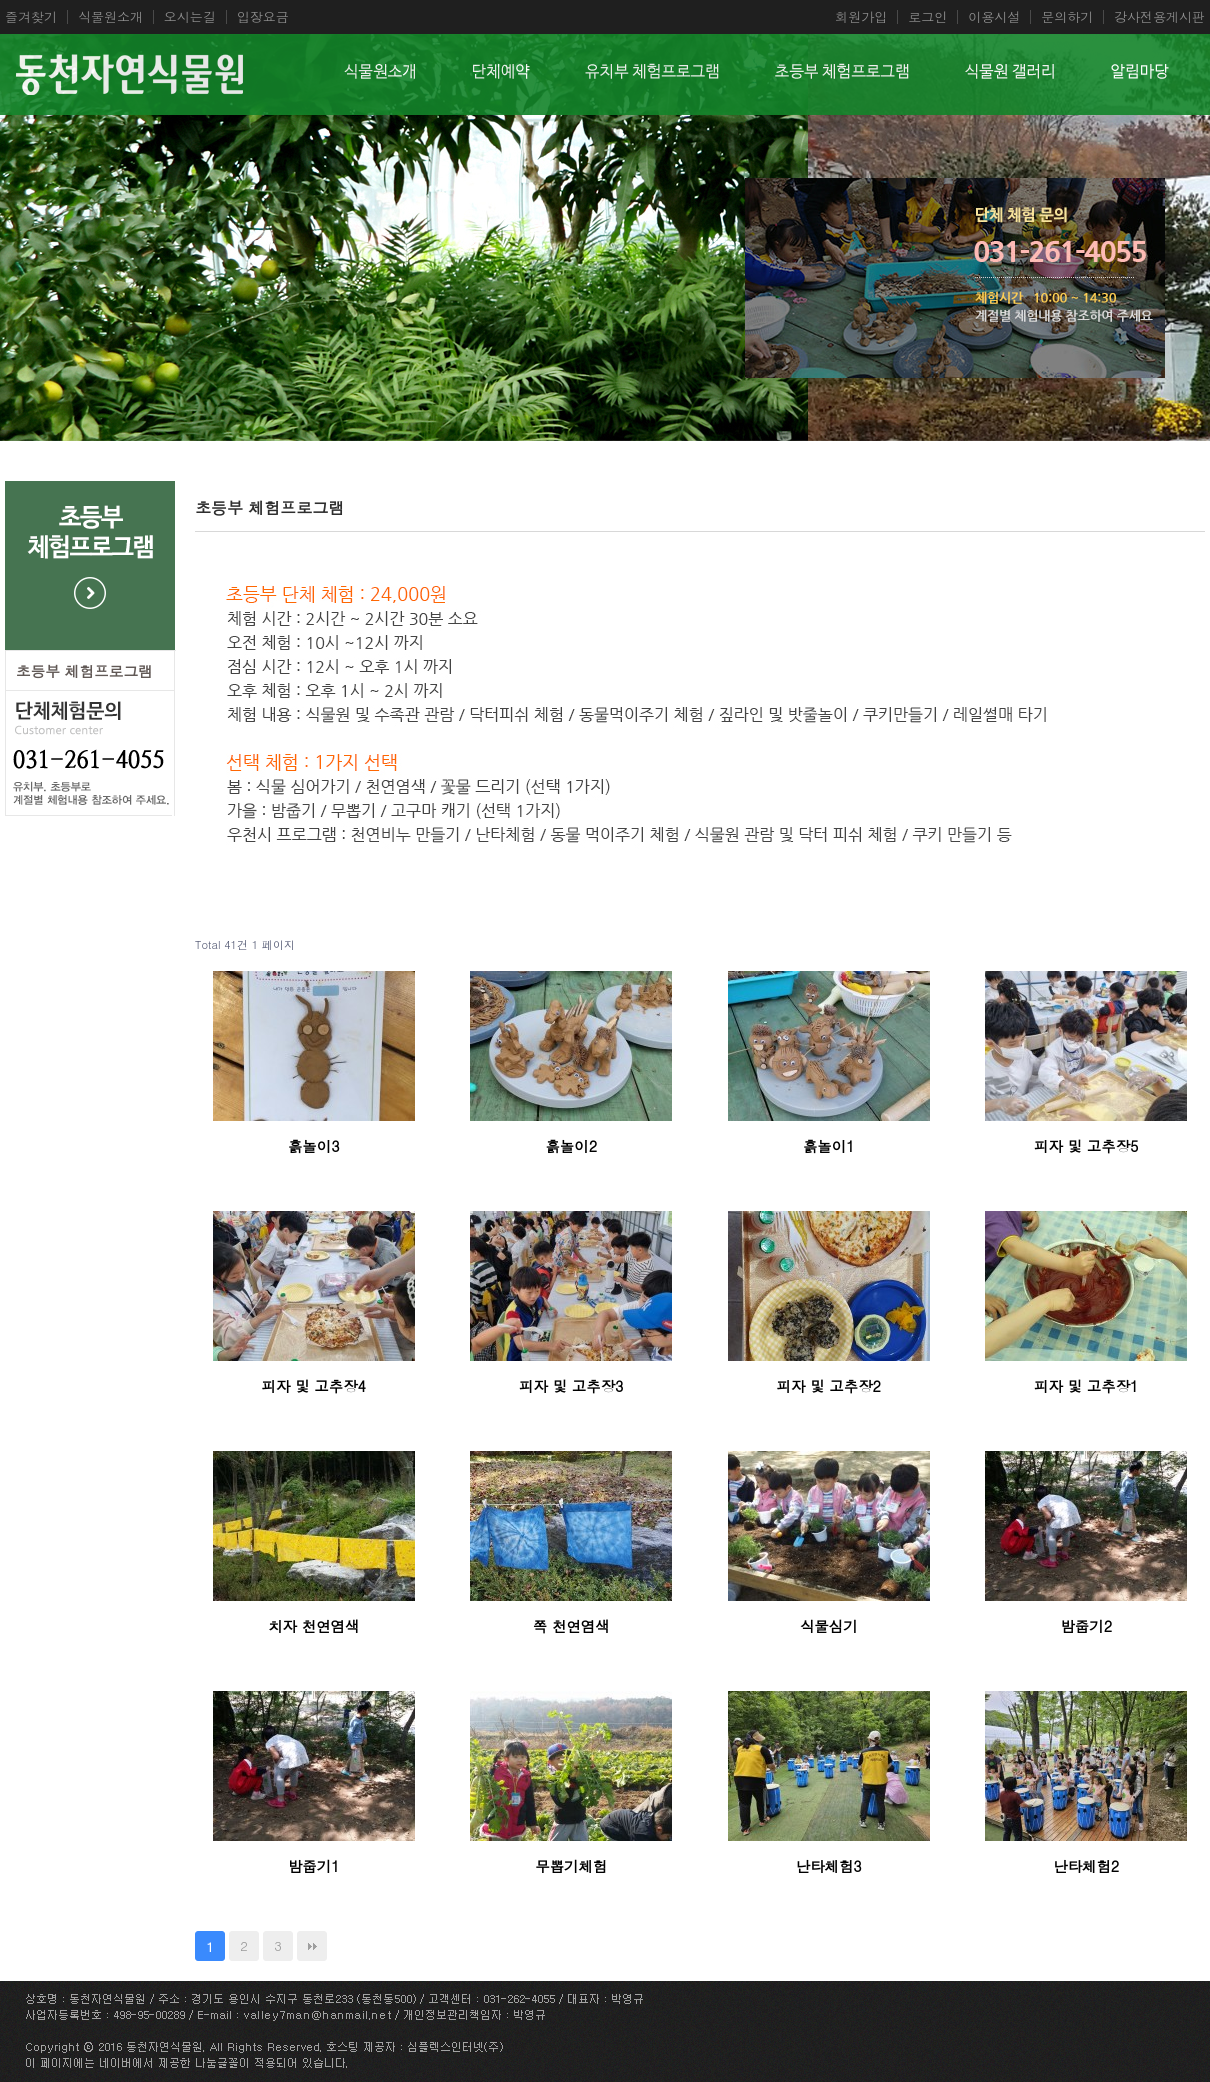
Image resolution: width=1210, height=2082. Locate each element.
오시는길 (190, 17)
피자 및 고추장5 (1086, 1146)
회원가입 (861, 17)
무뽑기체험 (571, 1866)
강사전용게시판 (1159, 17)
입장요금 (263, 17)
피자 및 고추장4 (314, 1386)
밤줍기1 (314, 1866)
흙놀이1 (829, 1146)
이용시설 (994, 17)
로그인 (927, 17)
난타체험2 (1086, 1866)
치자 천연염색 (313, 1626)
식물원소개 (110, 17)
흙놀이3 (314, 1146)
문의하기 (1067, 17)
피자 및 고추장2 (829, 1386)
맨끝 (312, 1946)
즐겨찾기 (31, 17)
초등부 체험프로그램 (84, 670)
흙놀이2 (571, 1146)
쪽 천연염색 (571, 1626)
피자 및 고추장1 (1086, 1386)
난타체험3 (829, 1866)
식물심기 (829, 1626)
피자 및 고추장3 (571, 1386)
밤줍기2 (1086, 1626)
